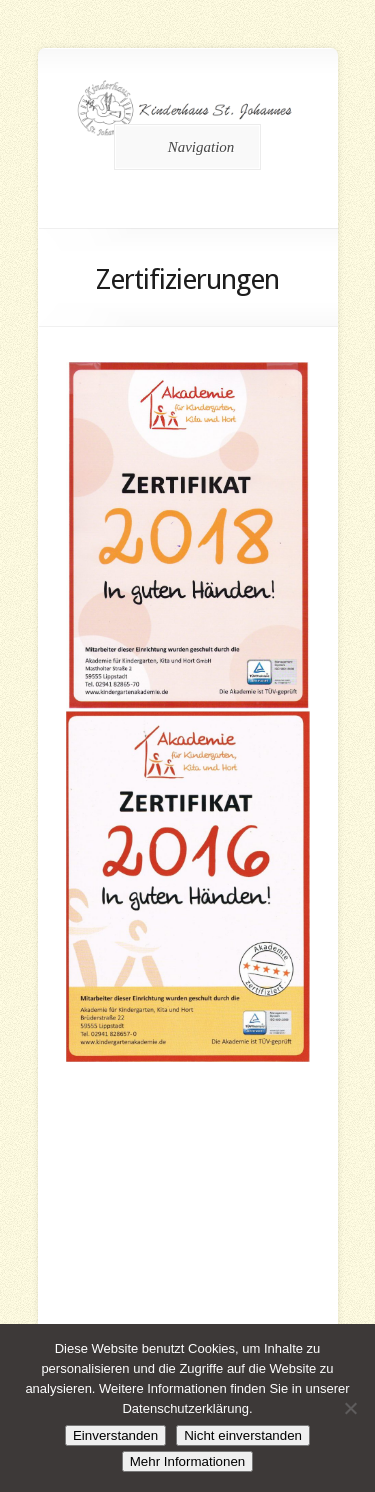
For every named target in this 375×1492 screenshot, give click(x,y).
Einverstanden (115, 1435)
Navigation (184, 147)
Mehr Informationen (188, 1461)
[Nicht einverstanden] (350, 1408)
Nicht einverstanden (243, 1435)
